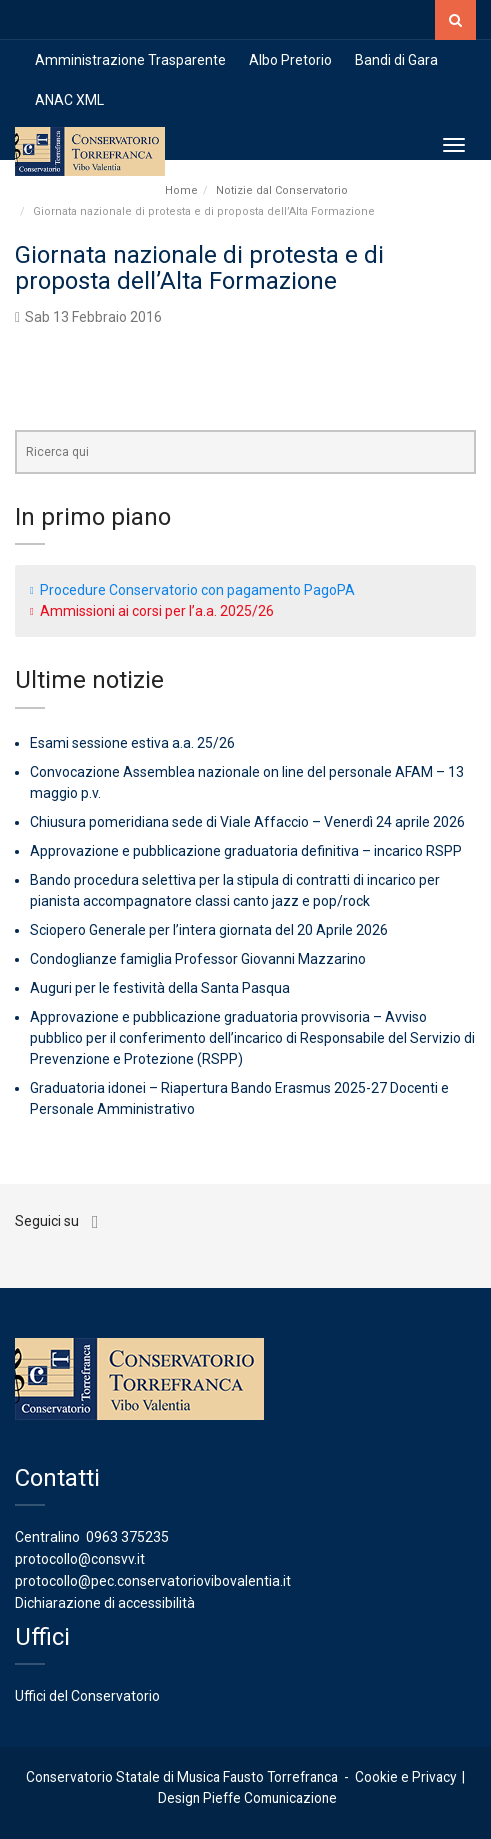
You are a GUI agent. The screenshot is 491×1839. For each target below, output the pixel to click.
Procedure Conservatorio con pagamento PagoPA (197, 590)
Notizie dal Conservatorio (282, 190)
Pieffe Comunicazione (270, 1798)
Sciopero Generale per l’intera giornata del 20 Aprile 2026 (209, 930)
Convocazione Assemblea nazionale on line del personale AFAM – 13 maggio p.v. (247, 782)
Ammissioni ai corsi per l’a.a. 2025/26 (157, 611)
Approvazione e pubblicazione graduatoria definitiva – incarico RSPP (246, 851)
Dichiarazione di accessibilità (105, 1603)
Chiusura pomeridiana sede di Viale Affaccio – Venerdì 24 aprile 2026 (247, 822)
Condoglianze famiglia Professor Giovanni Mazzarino (198, 959)
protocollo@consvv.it (80, 1559)
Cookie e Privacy (405, 1777)
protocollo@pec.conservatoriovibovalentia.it (153, 1581)
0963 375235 (127, 1537)
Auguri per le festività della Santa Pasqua (160, 988)
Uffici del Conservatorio (87, 1696)
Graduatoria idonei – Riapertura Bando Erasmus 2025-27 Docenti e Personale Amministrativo (239, 1098)
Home (181, 190)
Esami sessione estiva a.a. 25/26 (132, 743)
